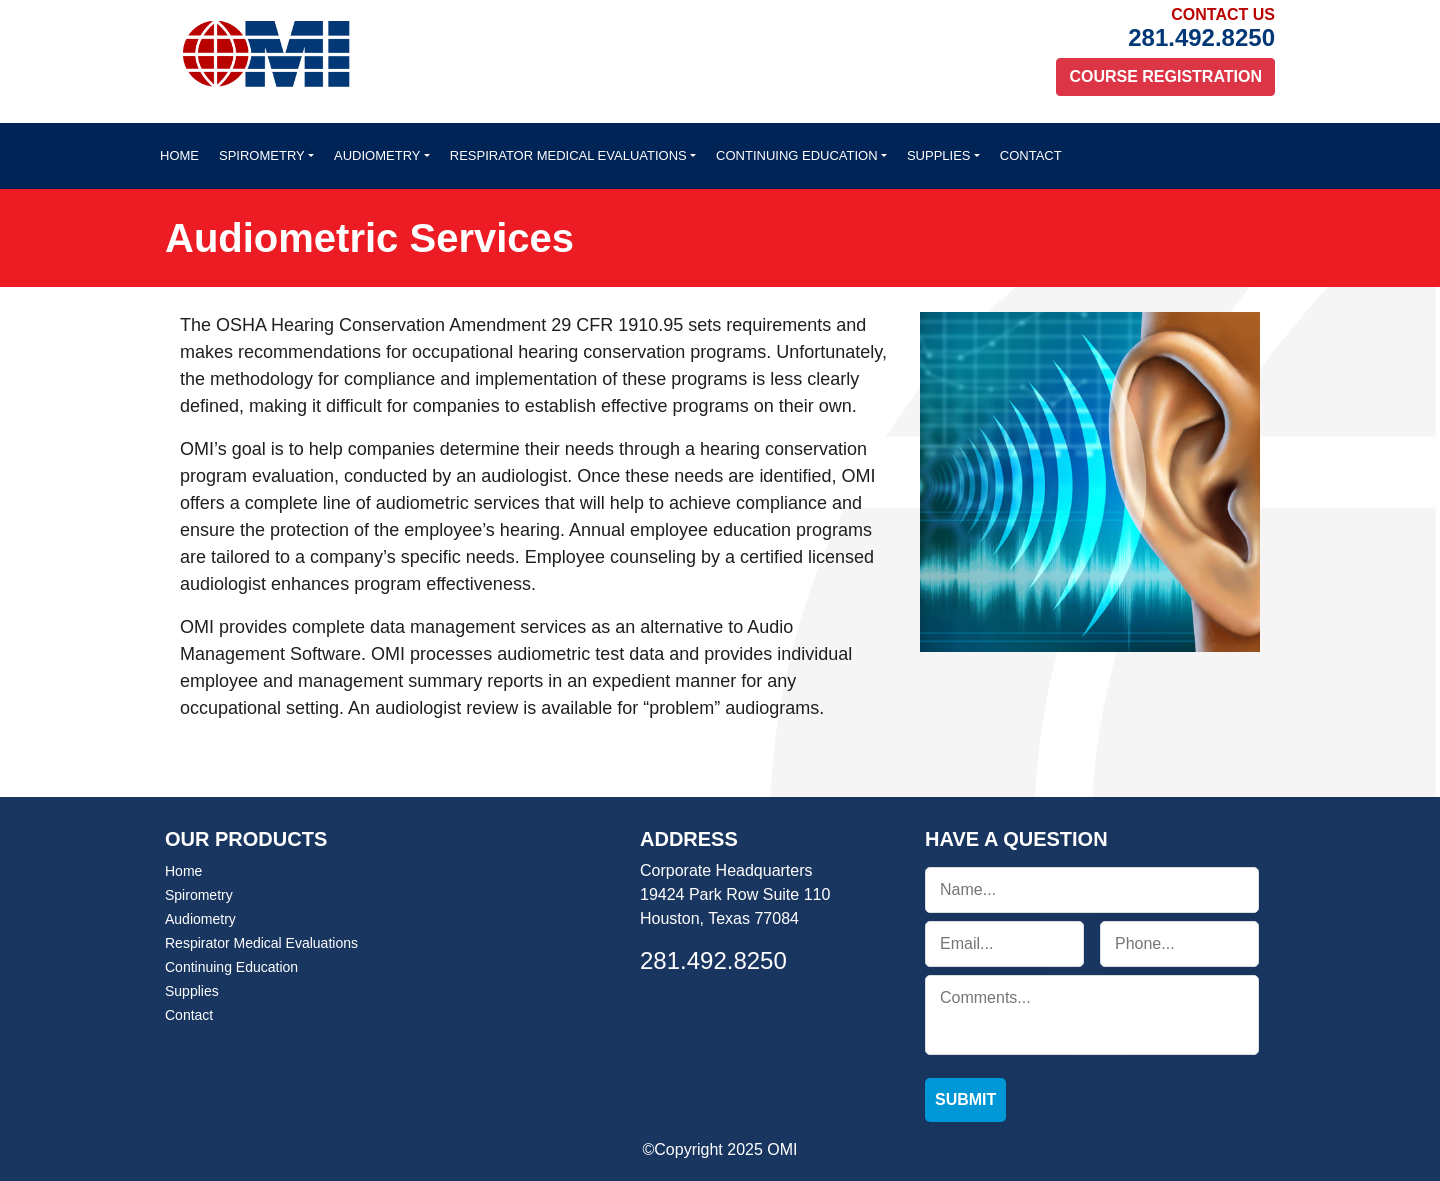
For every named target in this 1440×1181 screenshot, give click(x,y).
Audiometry (377, 155)
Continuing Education (797, 155)
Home (179, 155)
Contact (1031, 155)
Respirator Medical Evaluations (568, 155)
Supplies (939, 155)
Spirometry (262, 155)
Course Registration (1165, 76)
